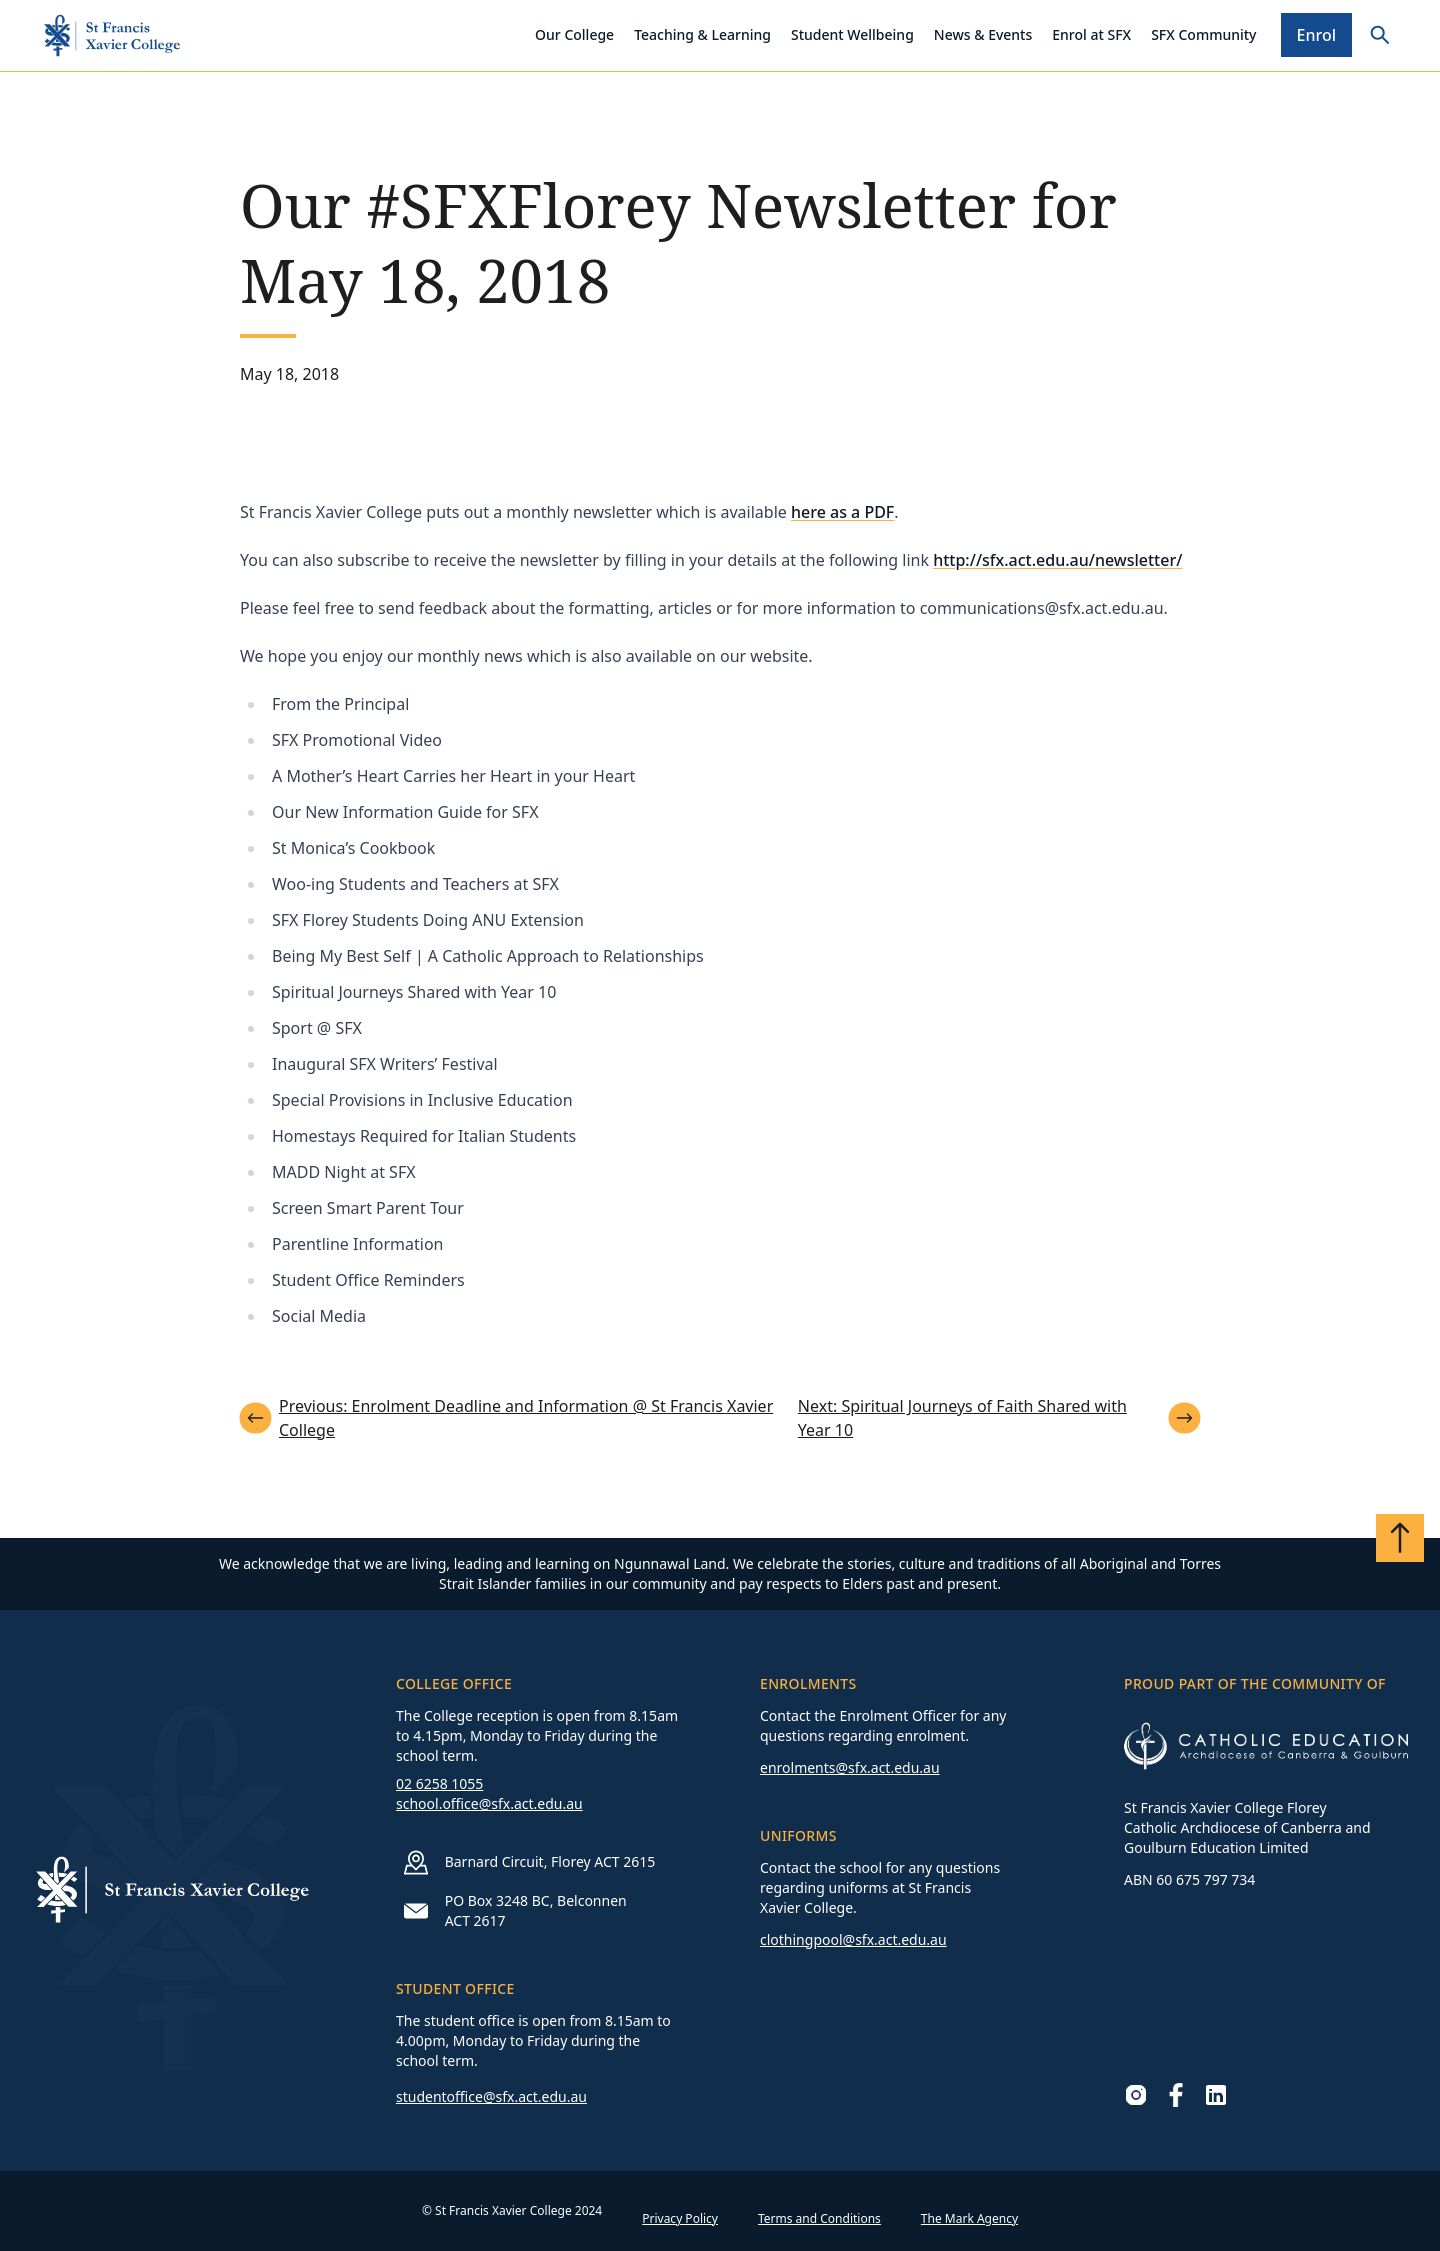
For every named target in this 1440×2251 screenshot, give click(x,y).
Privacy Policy (680, 2218)
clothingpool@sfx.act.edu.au (853, 1939)
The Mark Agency (969, 2218)
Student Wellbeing (852, 34)
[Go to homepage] (112, 35)
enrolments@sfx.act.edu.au (850, 1767)
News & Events (983, 34)
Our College (574, 34)
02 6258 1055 (439, 1783)
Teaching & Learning (702, 34)
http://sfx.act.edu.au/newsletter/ (1057, 560)
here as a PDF (842, 512)
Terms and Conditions (819, 2218)
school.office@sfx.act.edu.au (489, 1803)
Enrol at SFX (1091, 34)
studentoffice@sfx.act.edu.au (491, 2096)
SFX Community (1203, 34)
